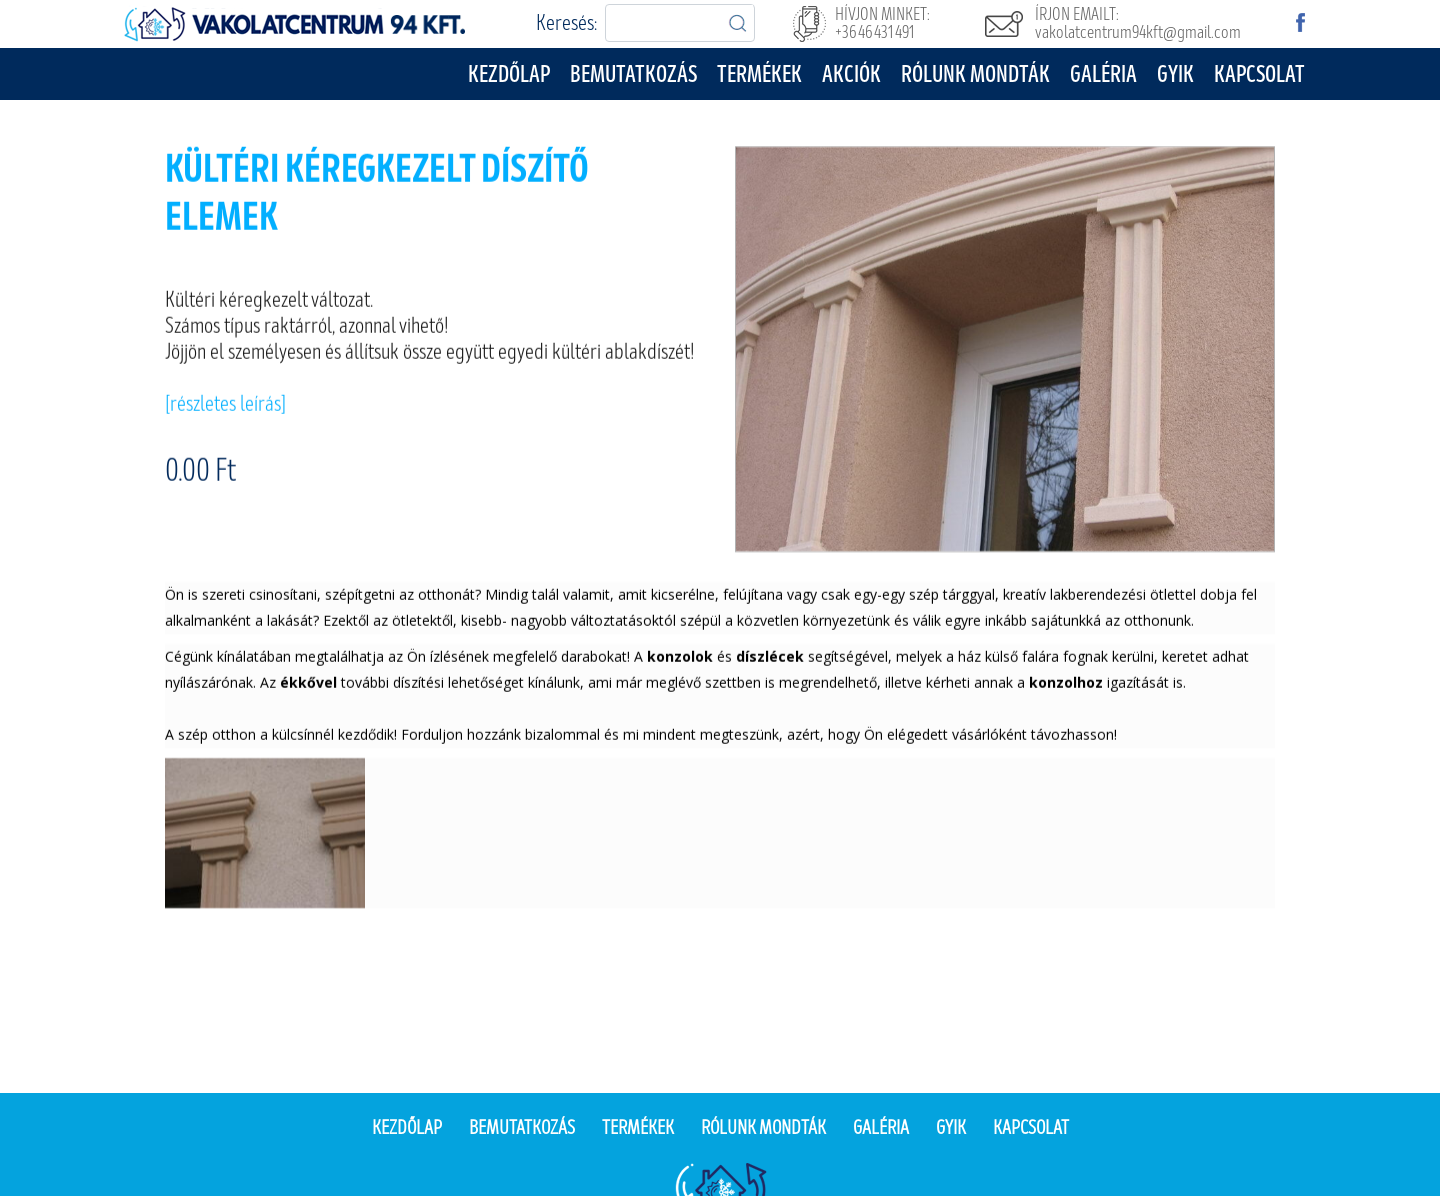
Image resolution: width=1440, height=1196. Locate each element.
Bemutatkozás (633, 74)
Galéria (1103, 74)
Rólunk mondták (975, 74)
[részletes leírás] (225, 407)
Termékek (759, 74)
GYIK (1175, 74)
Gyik (951, 1127)
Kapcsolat (1259, 74)
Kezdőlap (509, 74)
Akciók (851, 74)
